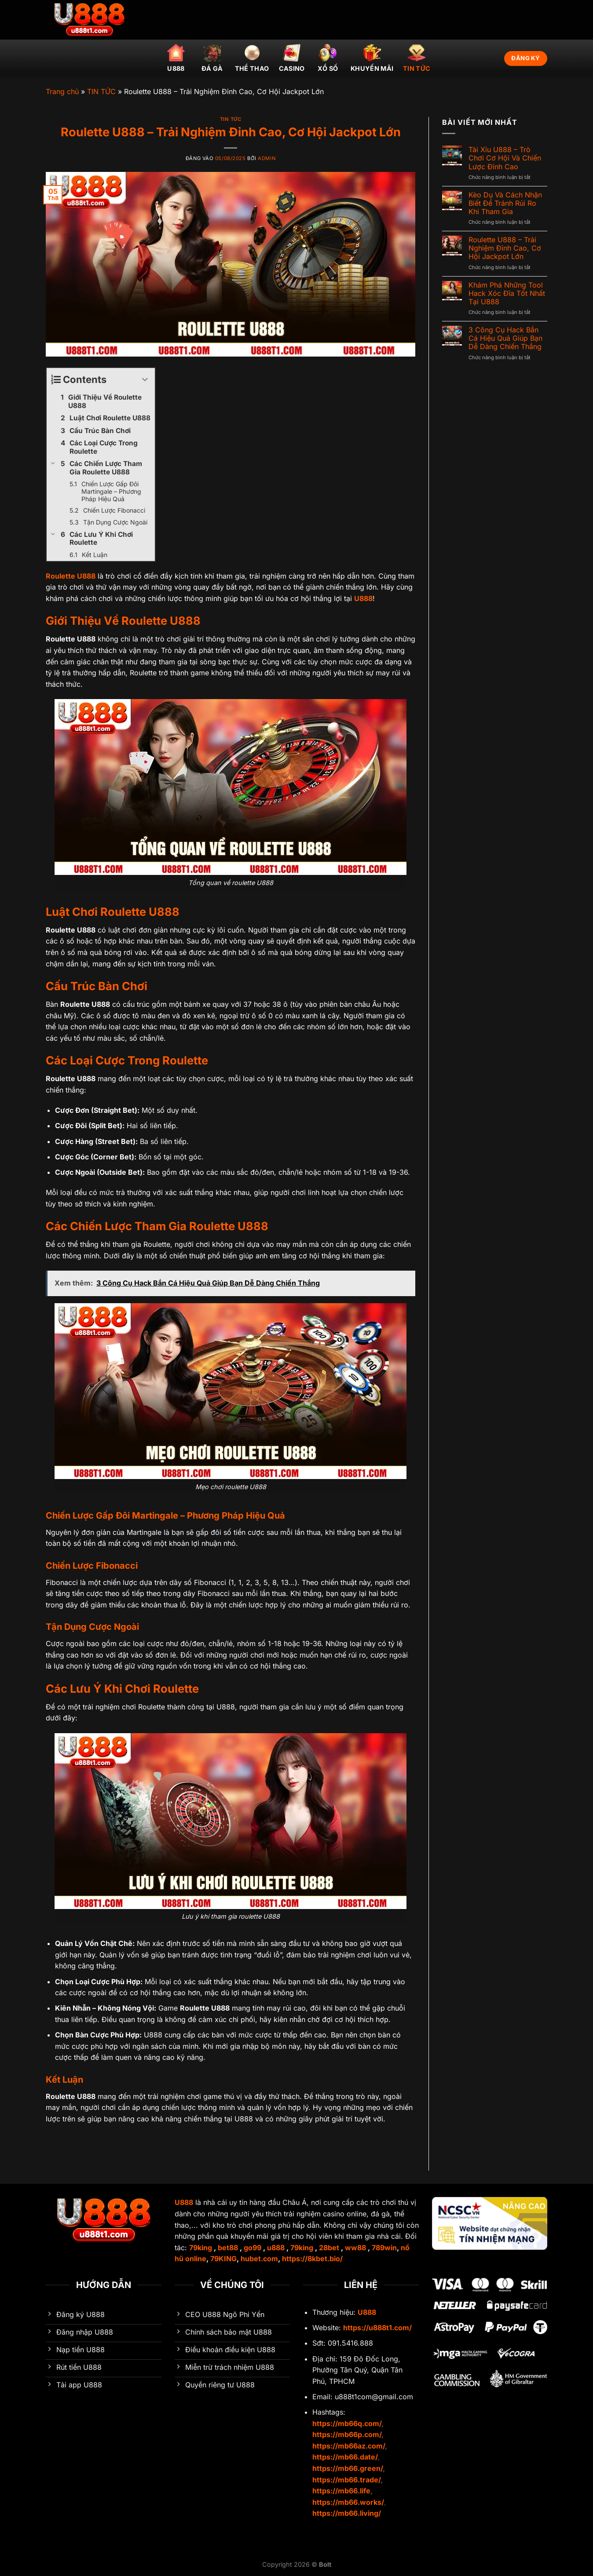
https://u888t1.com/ (377, 2327)
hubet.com (259, 2258)
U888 (176, 58)
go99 (252, 2247)
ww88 (355, 2247)
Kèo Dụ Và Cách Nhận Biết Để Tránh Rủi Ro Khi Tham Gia (505, 203)
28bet (329, 2247)
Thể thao (252, 58)
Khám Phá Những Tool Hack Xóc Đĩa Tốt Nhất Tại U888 (507, 293)
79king (200, 2247)
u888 (276, 2247)
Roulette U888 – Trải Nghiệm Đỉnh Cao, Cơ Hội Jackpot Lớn (505, 248)
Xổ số (328, 58)
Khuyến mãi (372, 58)
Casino (292, 58)
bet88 (228, 2247)
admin (266, 158)
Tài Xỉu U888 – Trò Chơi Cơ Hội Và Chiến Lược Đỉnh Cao (505, 158)
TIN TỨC (416, 58)
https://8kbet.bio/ (312, 2258)
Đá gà (212, 58)
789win (384, 2247)
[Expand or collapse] (144, 379)
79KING (223, 2258)
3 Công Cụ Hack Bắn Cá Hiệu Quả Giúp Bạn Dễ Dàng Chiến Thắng (505, 338)
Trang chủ (62, 91)
